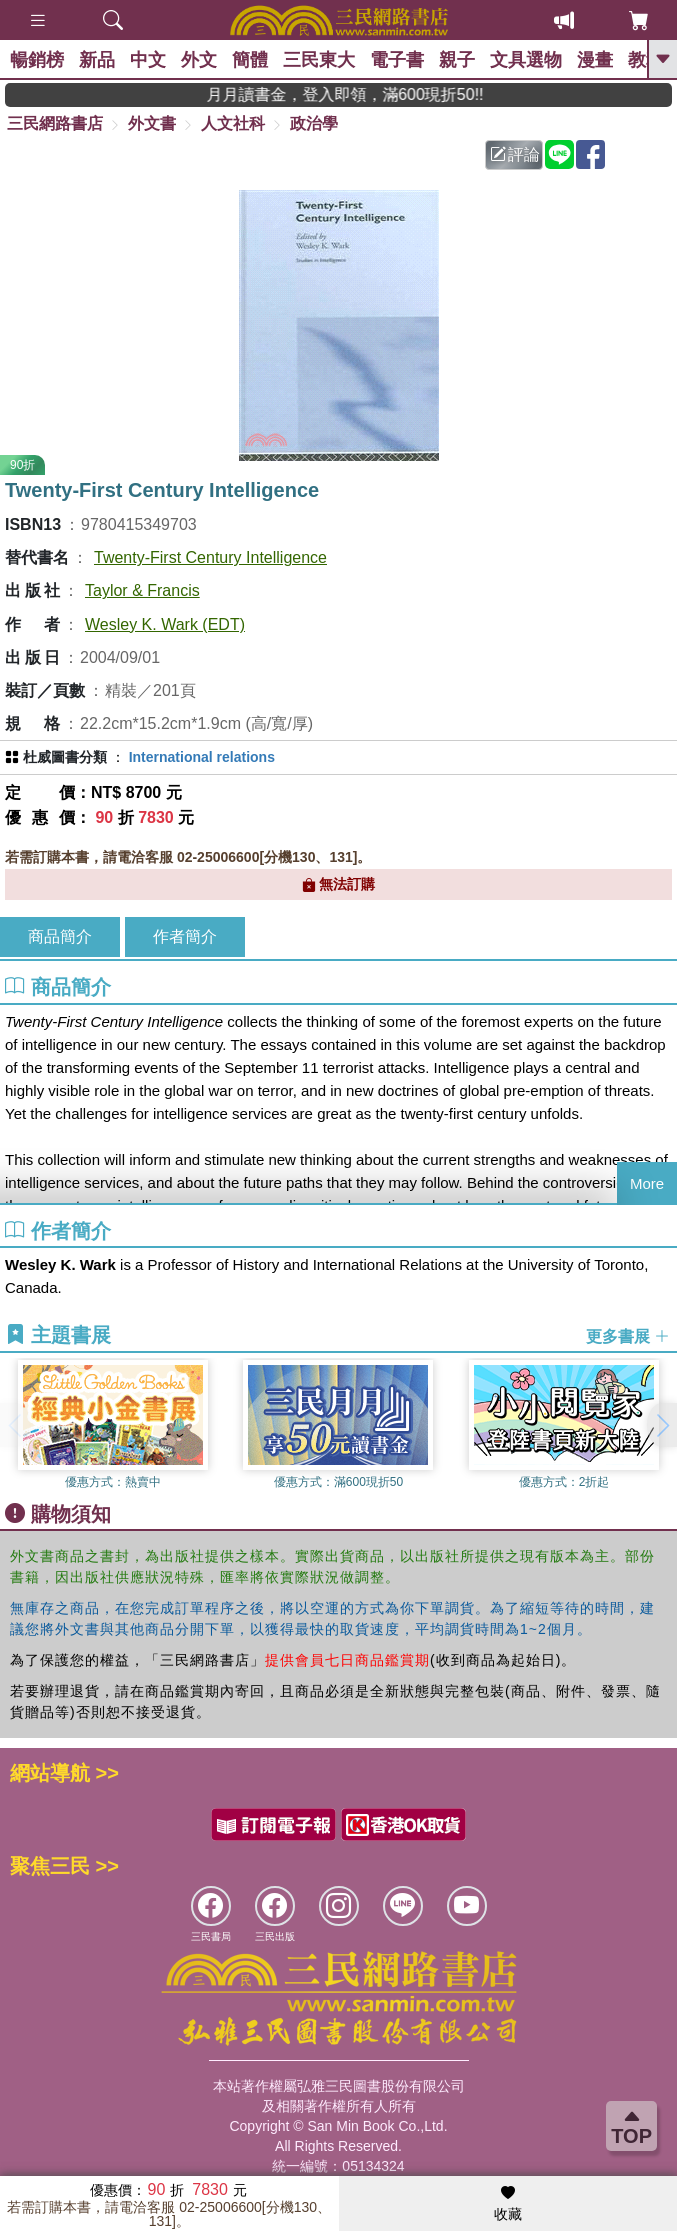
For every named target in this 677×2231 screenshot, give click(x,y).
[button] (662, 1425)
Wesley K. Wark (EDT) (165, 624)
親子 (457, 60)
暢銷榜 (37, 60)
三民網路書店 (55, 123)
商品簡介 (60, 936)
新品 (97, 60)
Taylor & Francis (142, 590)
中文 (148, 60)
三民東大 (319, 60)
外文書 (152, 123)
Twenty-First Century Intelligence (210, 557)
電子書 (397, 60)
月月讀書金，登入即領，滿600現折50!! (370, 94)
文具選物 (526, 60)
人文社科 (233, 123)
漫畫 (595, 60)
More (647, 1183)
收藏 (508, 2204)
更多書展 (628, 1336)
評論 (515, 154)
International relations (202, 757)
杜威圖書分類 (65, 757)
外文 (199, 60)
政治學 (314, 123)
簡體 (250, 60)
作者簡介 (185, 936)
